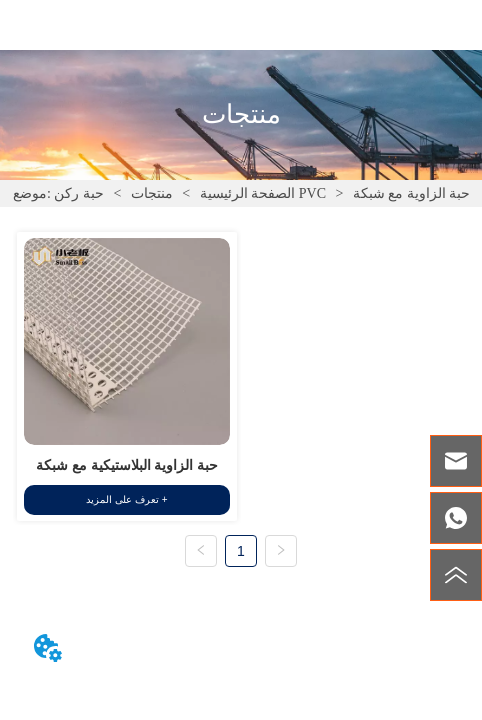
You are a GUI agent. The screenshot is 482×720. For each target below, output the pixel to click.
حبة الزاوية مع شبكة (409, 193)
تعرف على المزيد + (126, 499)
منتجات (151, 193)
